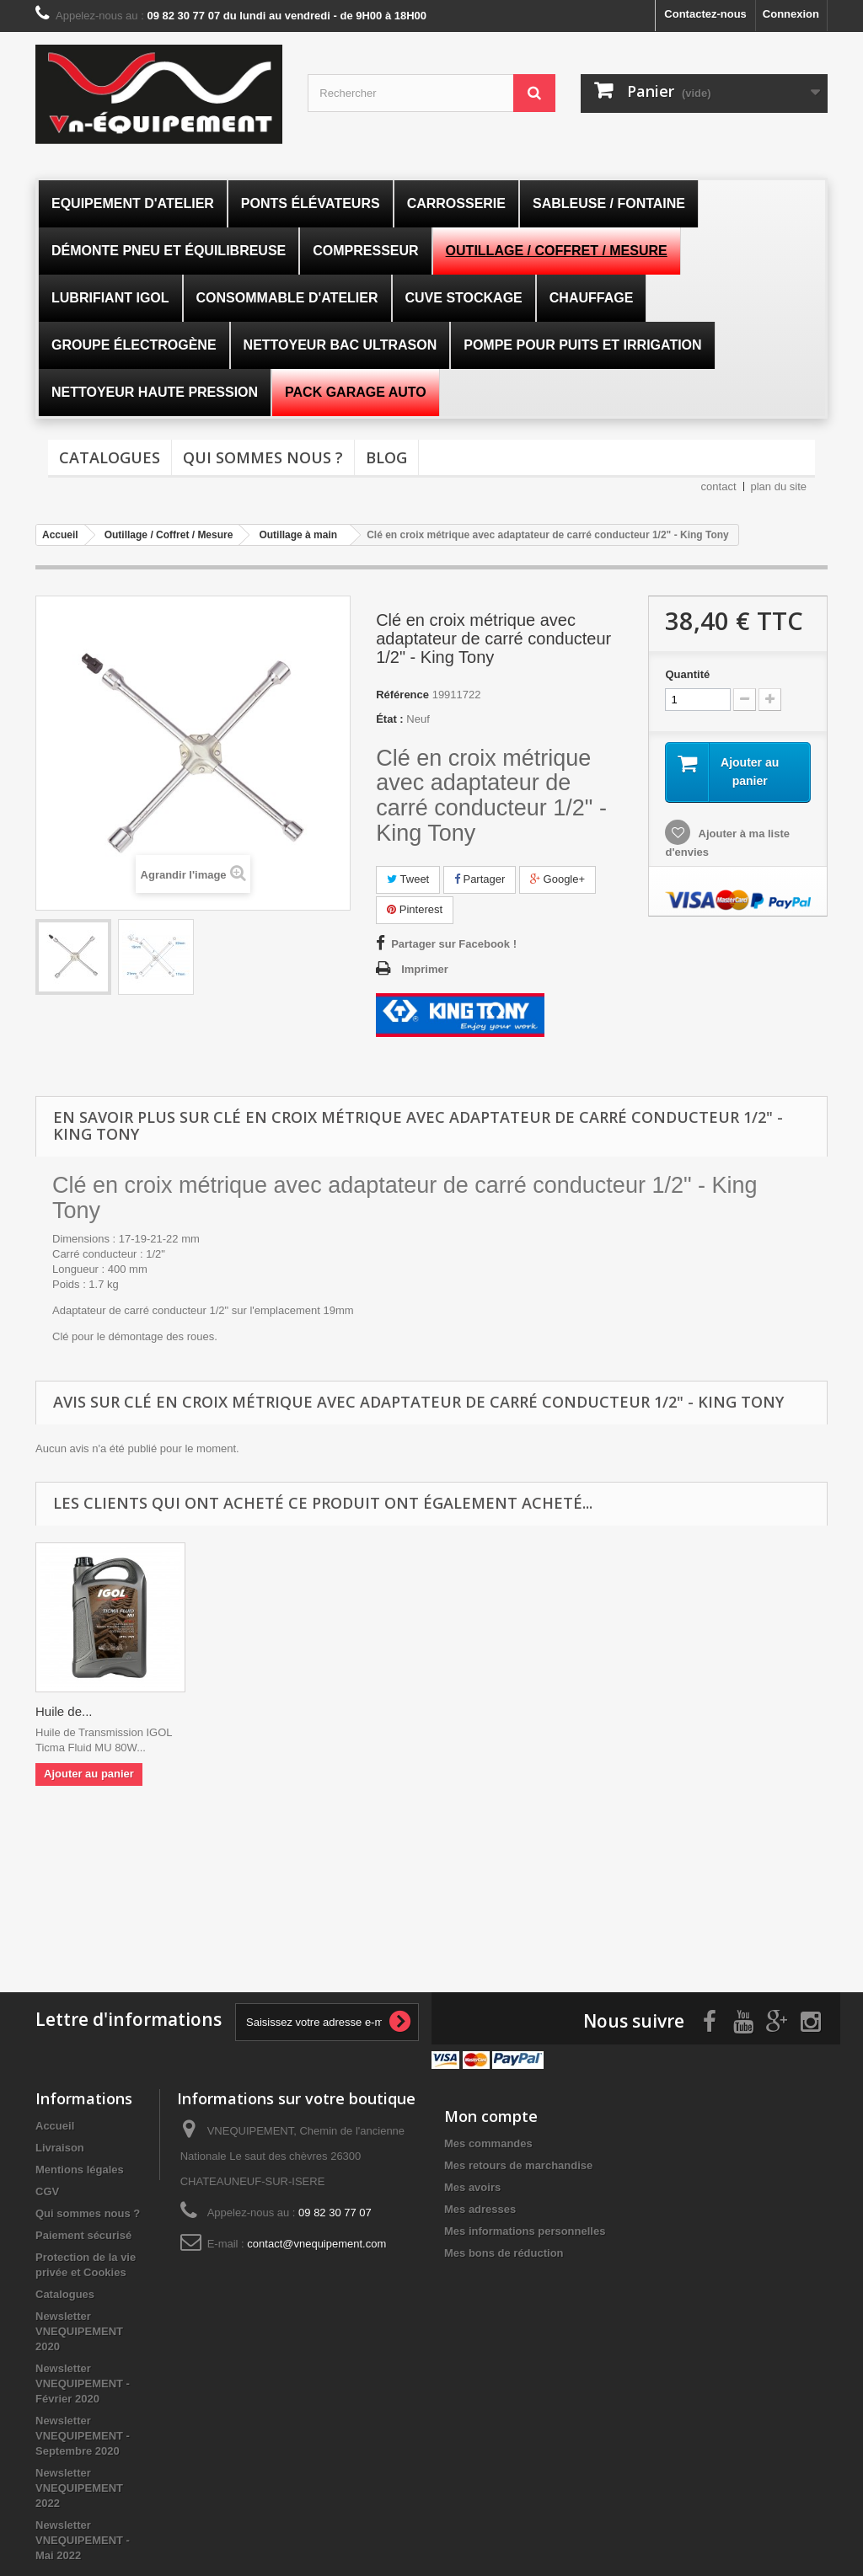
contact (719, 486)
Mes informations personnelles (524, 2229)
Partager (479, 879)
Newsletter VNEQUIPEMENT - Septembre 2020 (82, 2434)
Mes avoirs (472, 2185)
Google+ (557, 879)
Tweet (408, 879)
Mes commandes (488, 2141)
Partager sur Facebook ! (454, 944)
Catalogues (109, 457)
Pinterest (414, 909)
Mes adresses (480, 2207)
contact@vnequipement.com (316, 2242)
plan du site (779, 486)
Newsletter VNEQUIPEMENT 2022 (79, 2486)
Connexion (791, 14)
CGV (47, 2189)
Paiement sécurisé (83, 2233)
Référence (402, 694)
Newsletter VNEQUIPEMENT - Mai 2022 (82, 2538)
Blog (386, 457)
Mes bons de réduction (504, 2251)
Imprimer (424, 969)
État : (390, 719)
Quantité (687, 674)
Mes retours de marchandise (518, 2163)
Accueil (54, 2124)
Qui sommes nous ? (263, 457)
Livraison (59, 2146)
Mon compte (491, 2114)
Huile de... (64, 1711)
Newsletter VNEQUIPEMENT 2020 (79, 2329)
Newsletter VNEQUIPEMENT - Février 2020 (82, 2381)
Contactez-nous (705, 14)
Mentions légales (79, 2168)
